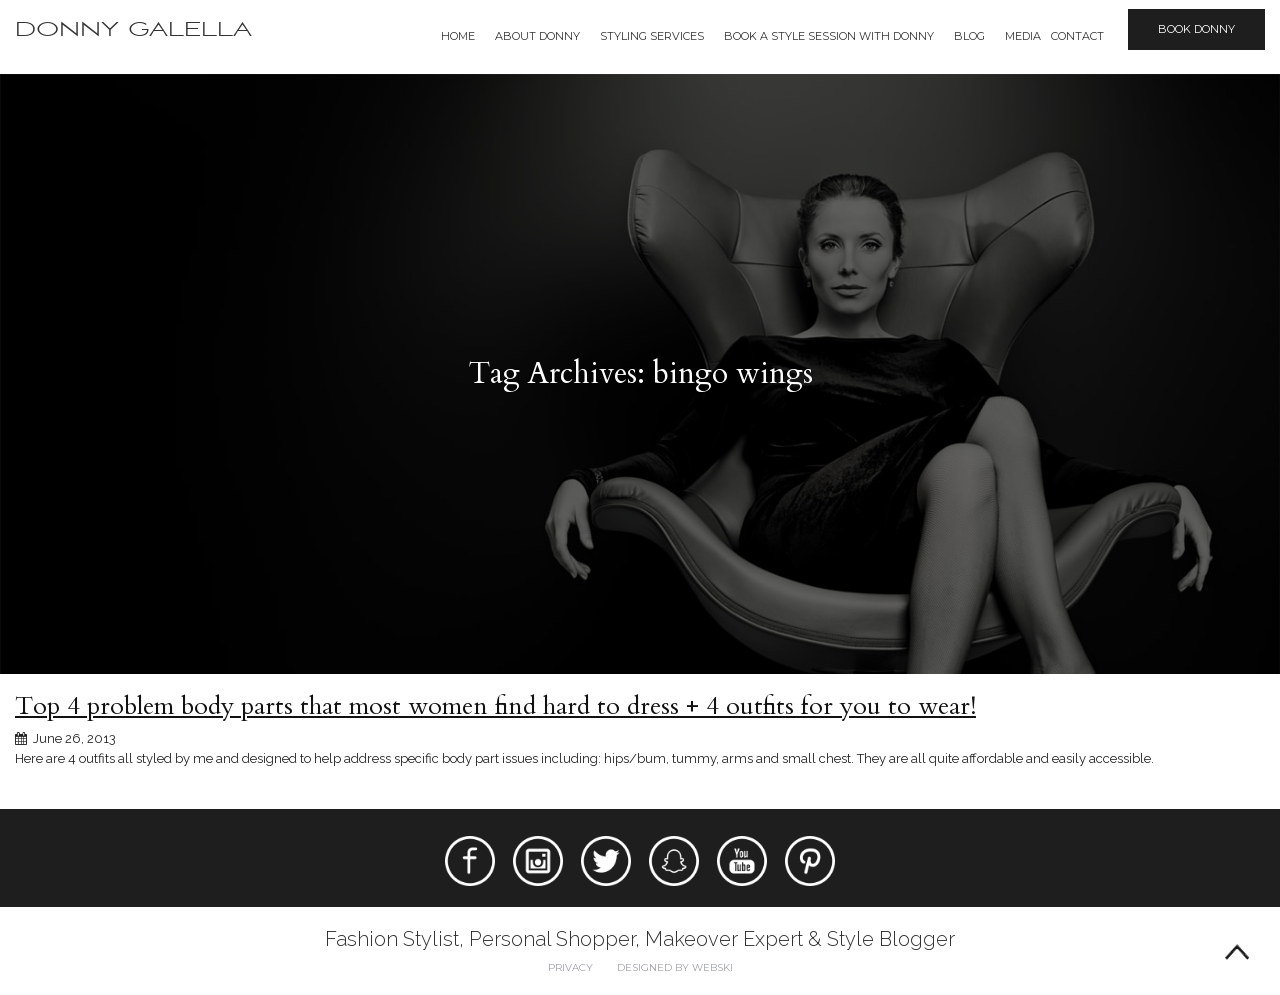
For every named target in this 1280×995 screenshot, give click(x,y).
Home (458, 36)
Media (1023, 36)
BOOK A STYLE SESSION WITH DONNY (829, 36)
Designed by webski (675, 967)
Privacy (570, 967)
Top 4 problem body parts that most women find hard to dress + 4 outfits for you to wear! (495, 706)
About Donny (537, 36)
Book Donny (1196, 29)
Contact (1077, 36)
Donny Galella (133, 29)
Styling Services (652, 36)
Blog (969, 36)
